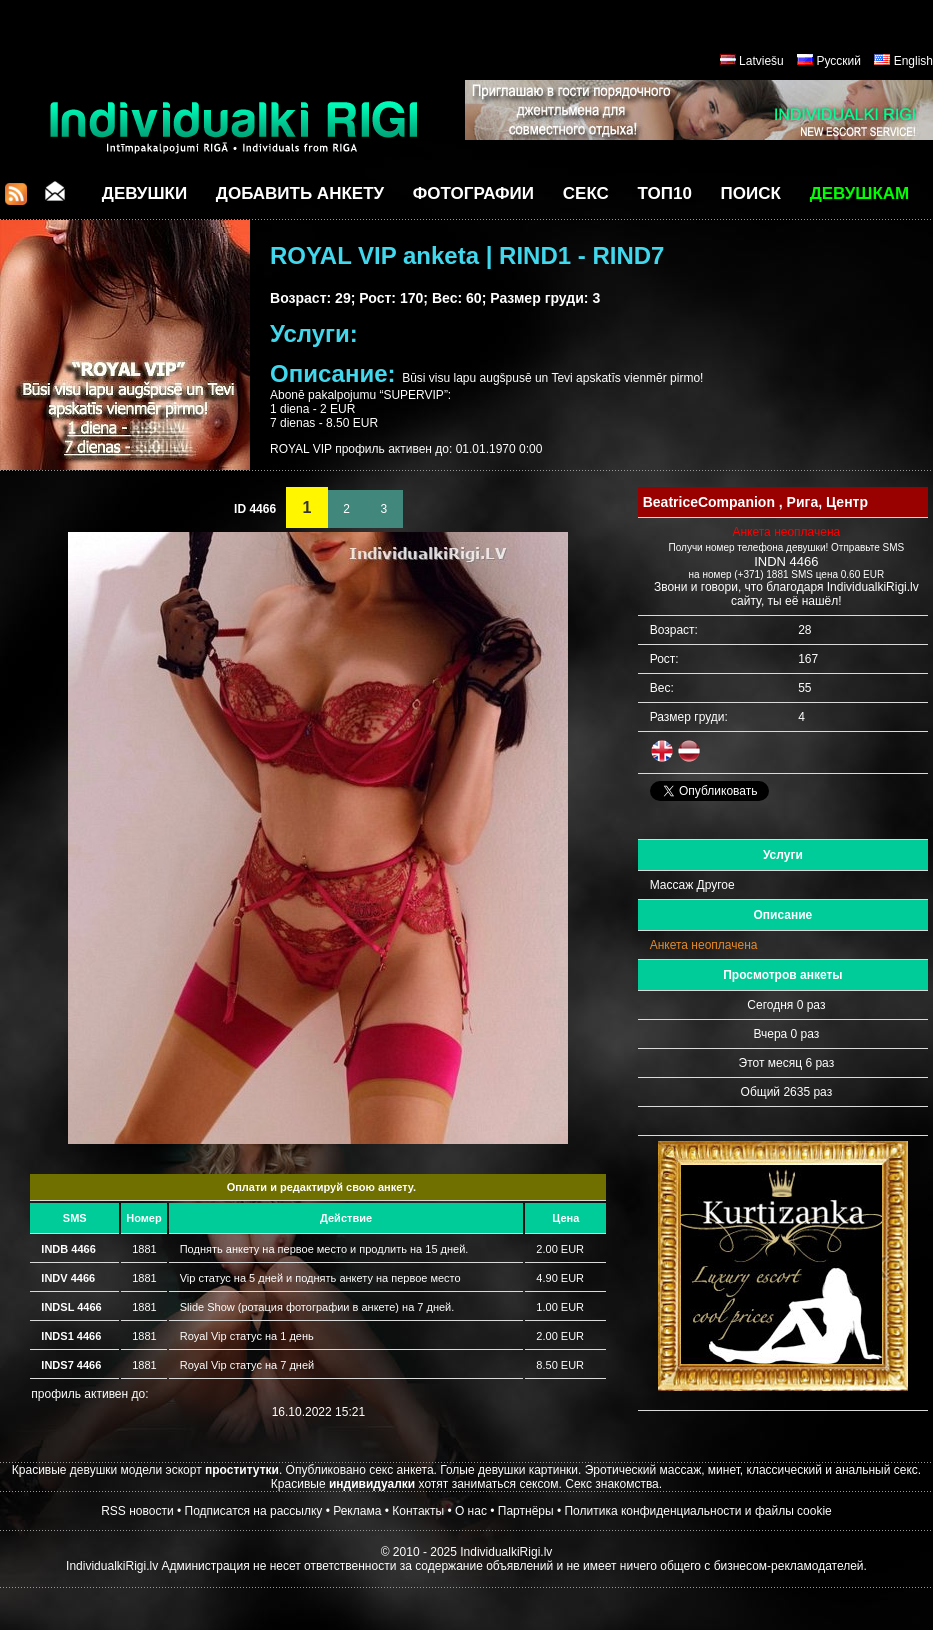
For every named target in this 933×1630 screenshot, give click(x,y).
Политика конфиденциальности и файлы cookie (697, 1511)
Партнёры (526, 1511)
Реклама (357, 1511)
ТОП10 (665, 193)
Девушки (144, 193)
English (913, 61)
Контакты (418, 1511)
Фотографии (473, 193)
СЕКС (586, 193)
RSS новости (137, 1511)
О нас (471, 1511)
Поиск (751, 193)
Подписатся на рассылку (254, 1511)
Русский (838, 61)
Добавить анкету (300, 193)
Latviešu (761, 61)
